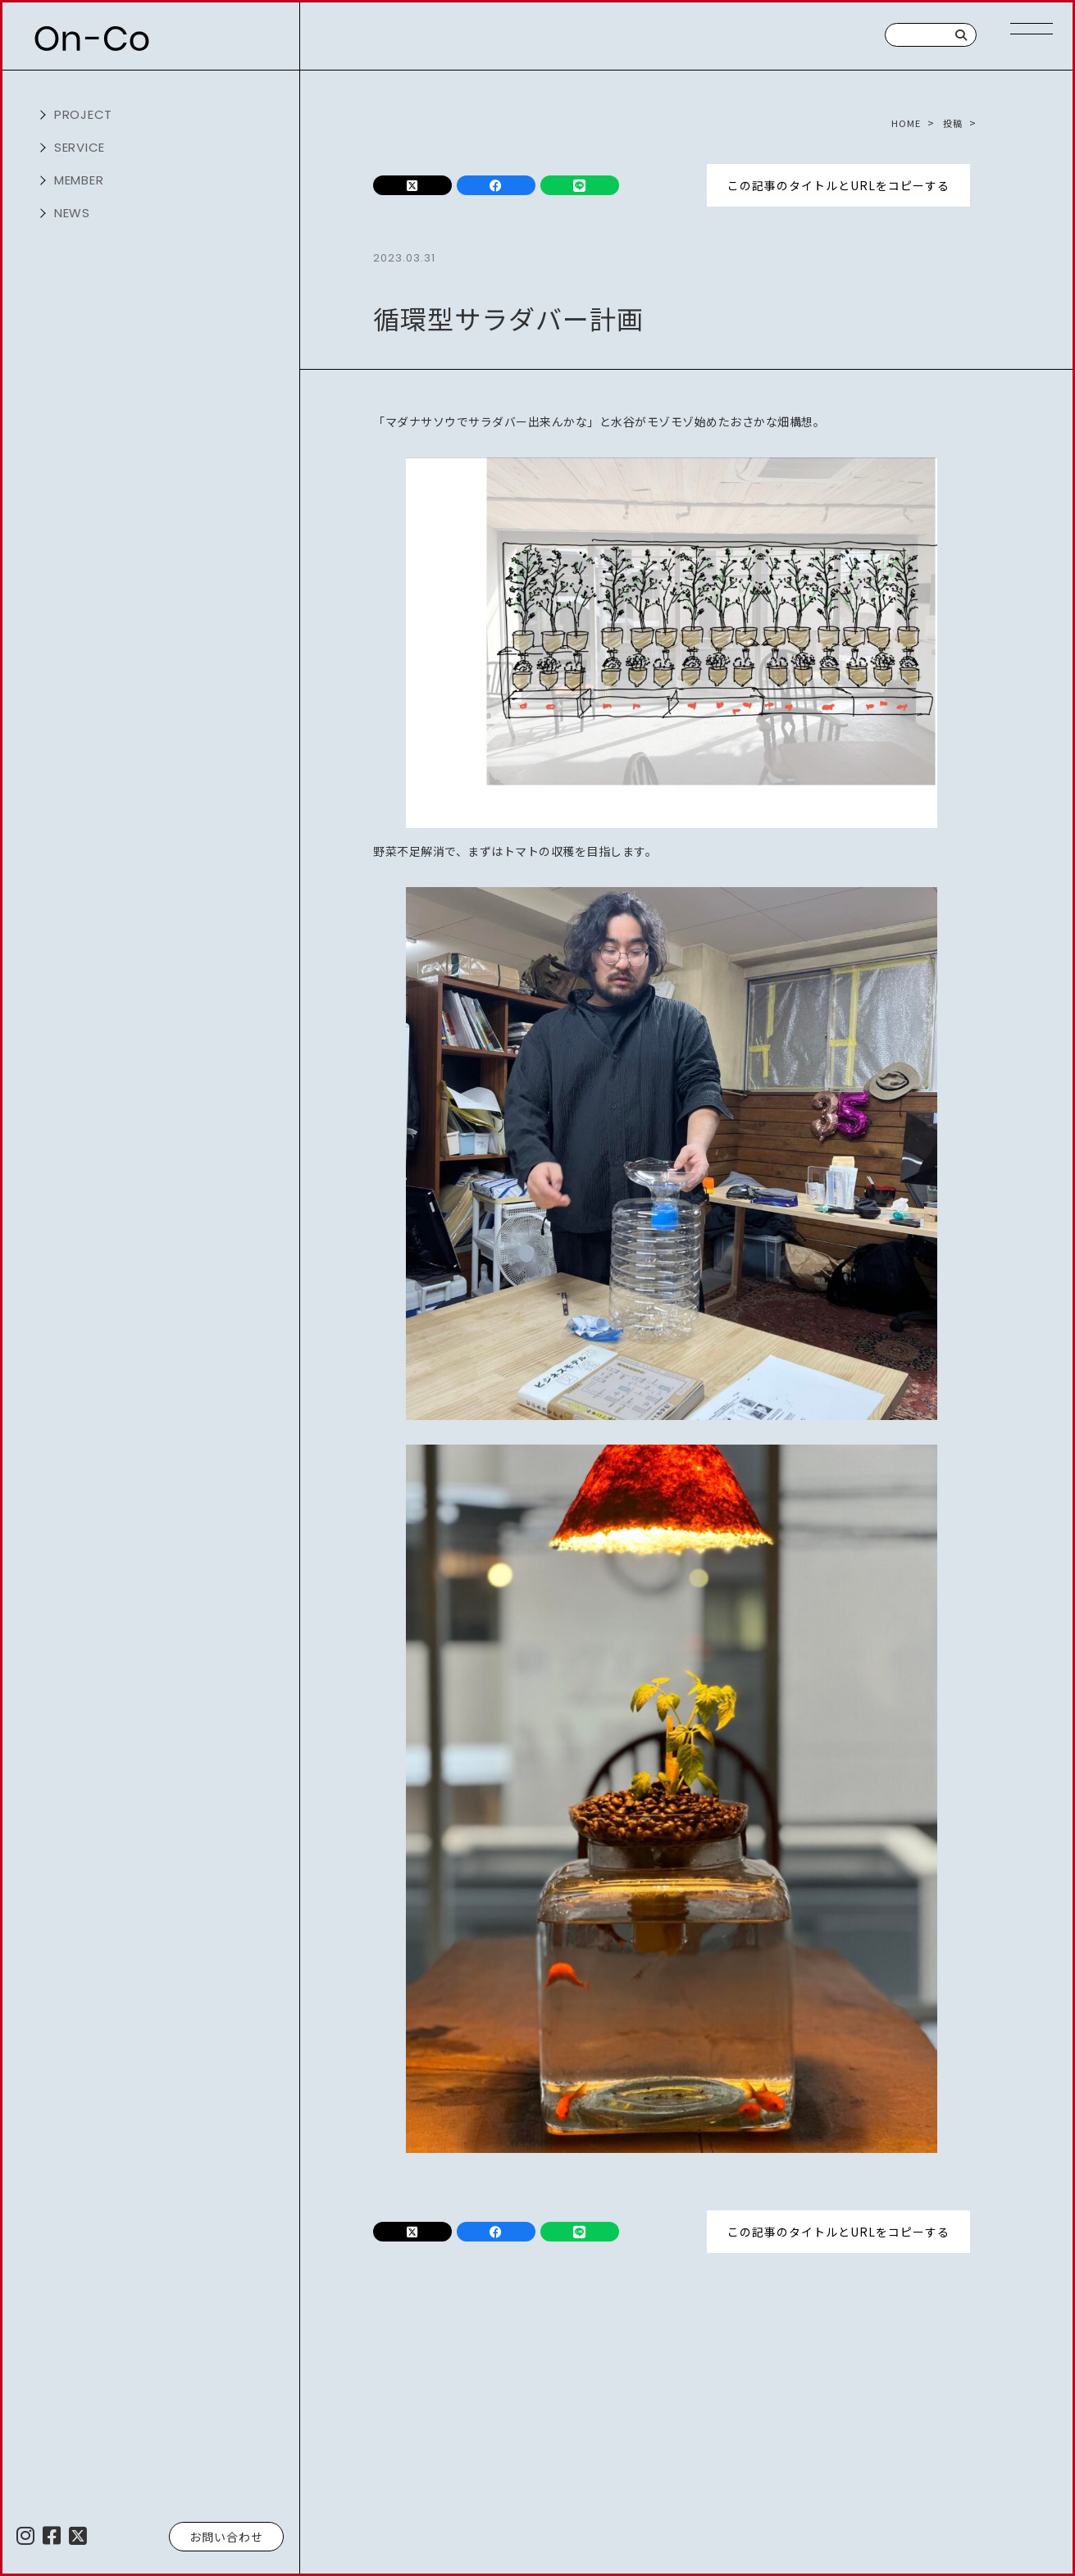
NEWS (72, 212)
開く (41, 115)
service (80, 147)
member (79, 180)
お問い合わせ (226, 2536)
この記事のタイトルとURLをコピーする (838, 184)
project (84, 114)
